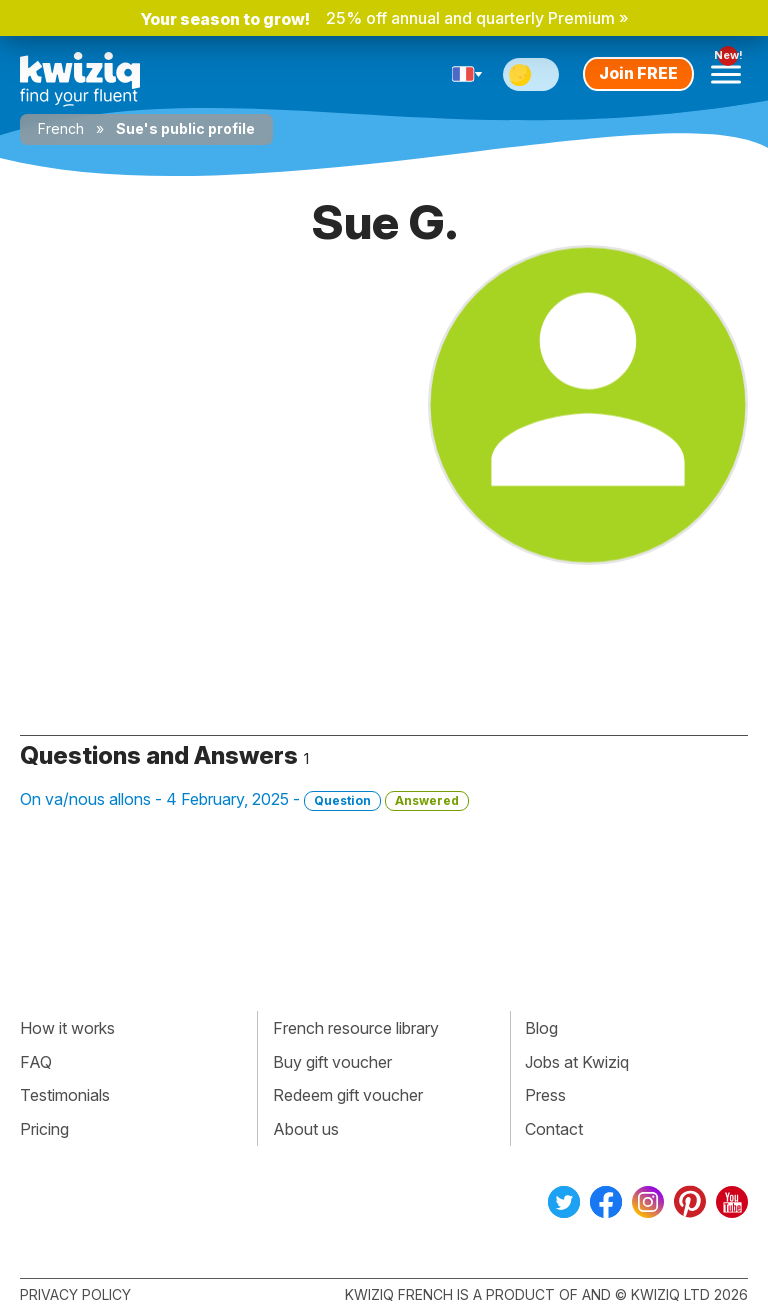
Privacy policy (75, 1294)
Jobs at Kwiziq (577, 1062)
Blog (541, 1028)
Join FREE (638, 73)
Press (545, 1095)
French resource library (356, 1028)
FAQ (36, 1062)
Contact (554, 1129)
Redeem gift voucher (348, 1095)
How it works (67, 1028)
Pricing (44, 1129)
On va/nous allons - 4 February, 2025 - (244, 800)
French (61, 128)
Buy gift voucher (332, 1062)
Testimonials (65, 1095)
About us (306, 1129)
